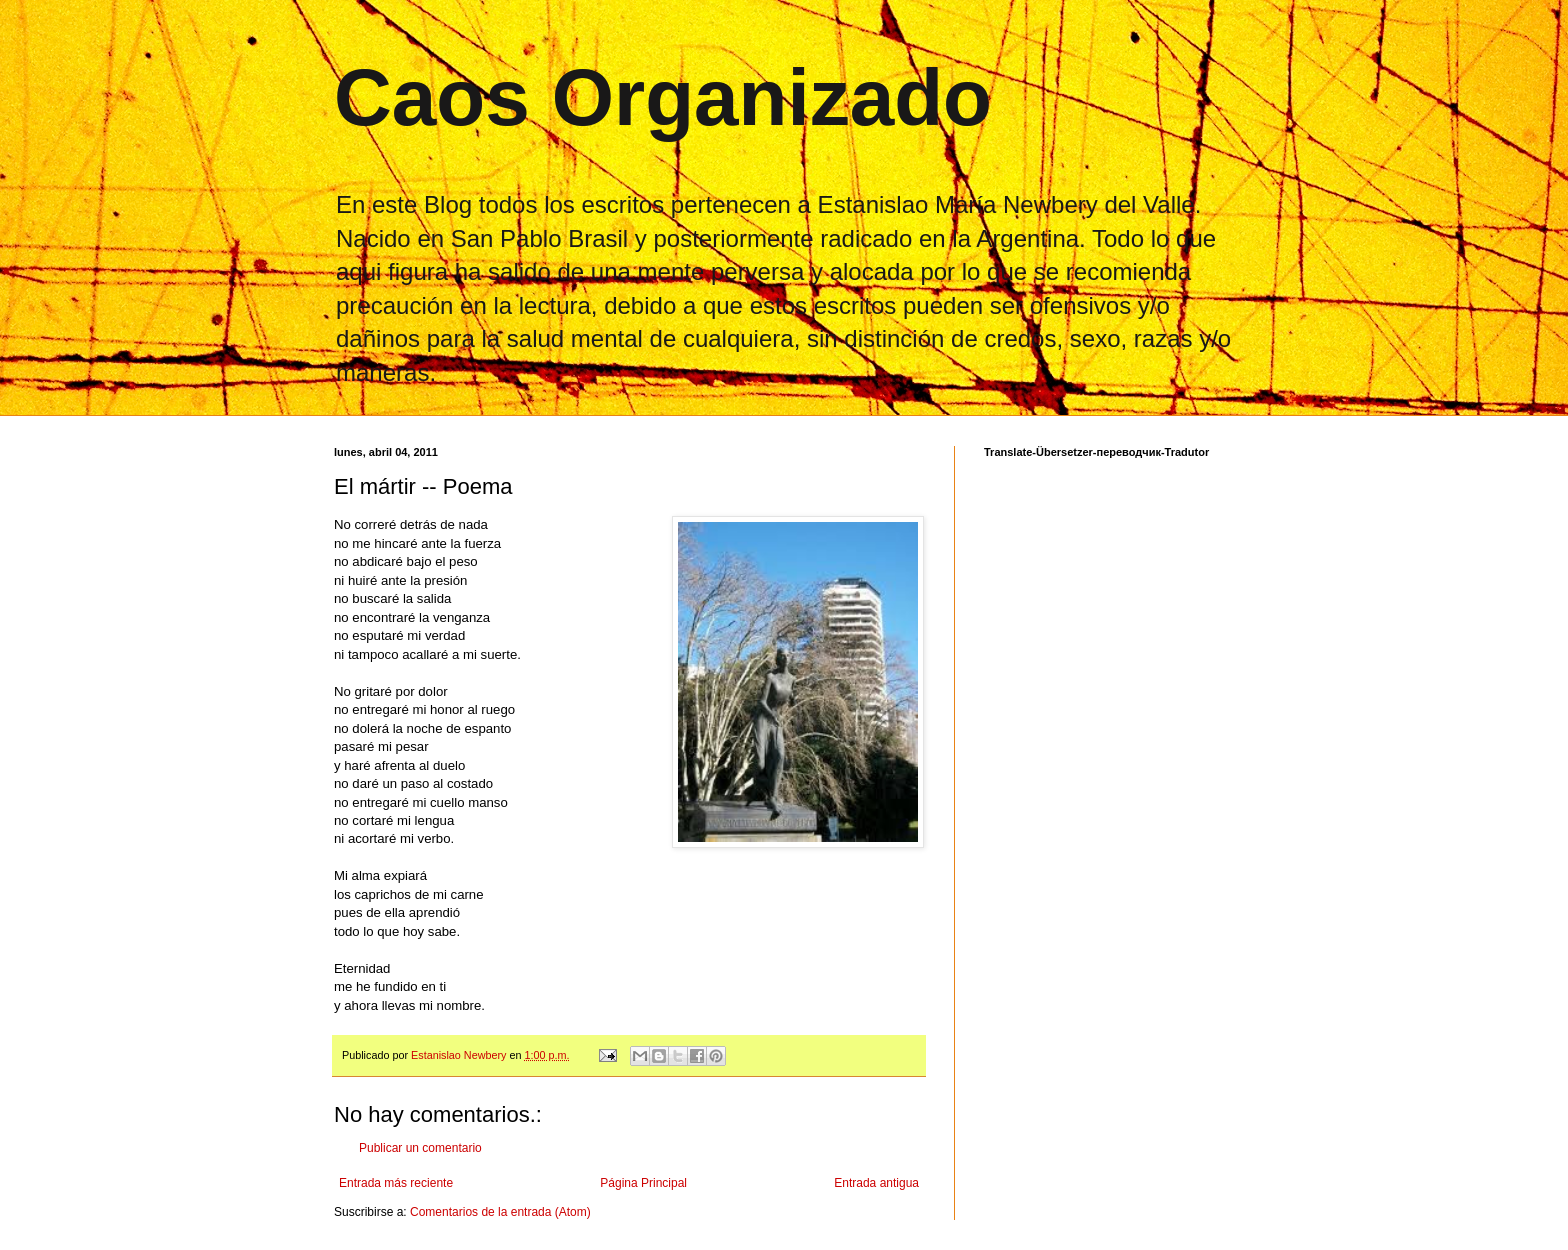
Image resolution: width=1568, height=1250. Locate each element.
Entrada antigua (876, 1183)
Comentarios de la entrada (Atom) (500, 1212)
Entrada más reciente (396, 1183)
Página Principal (643, 1183)
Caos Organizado (663, 97)
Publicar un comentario (420, 1148)
